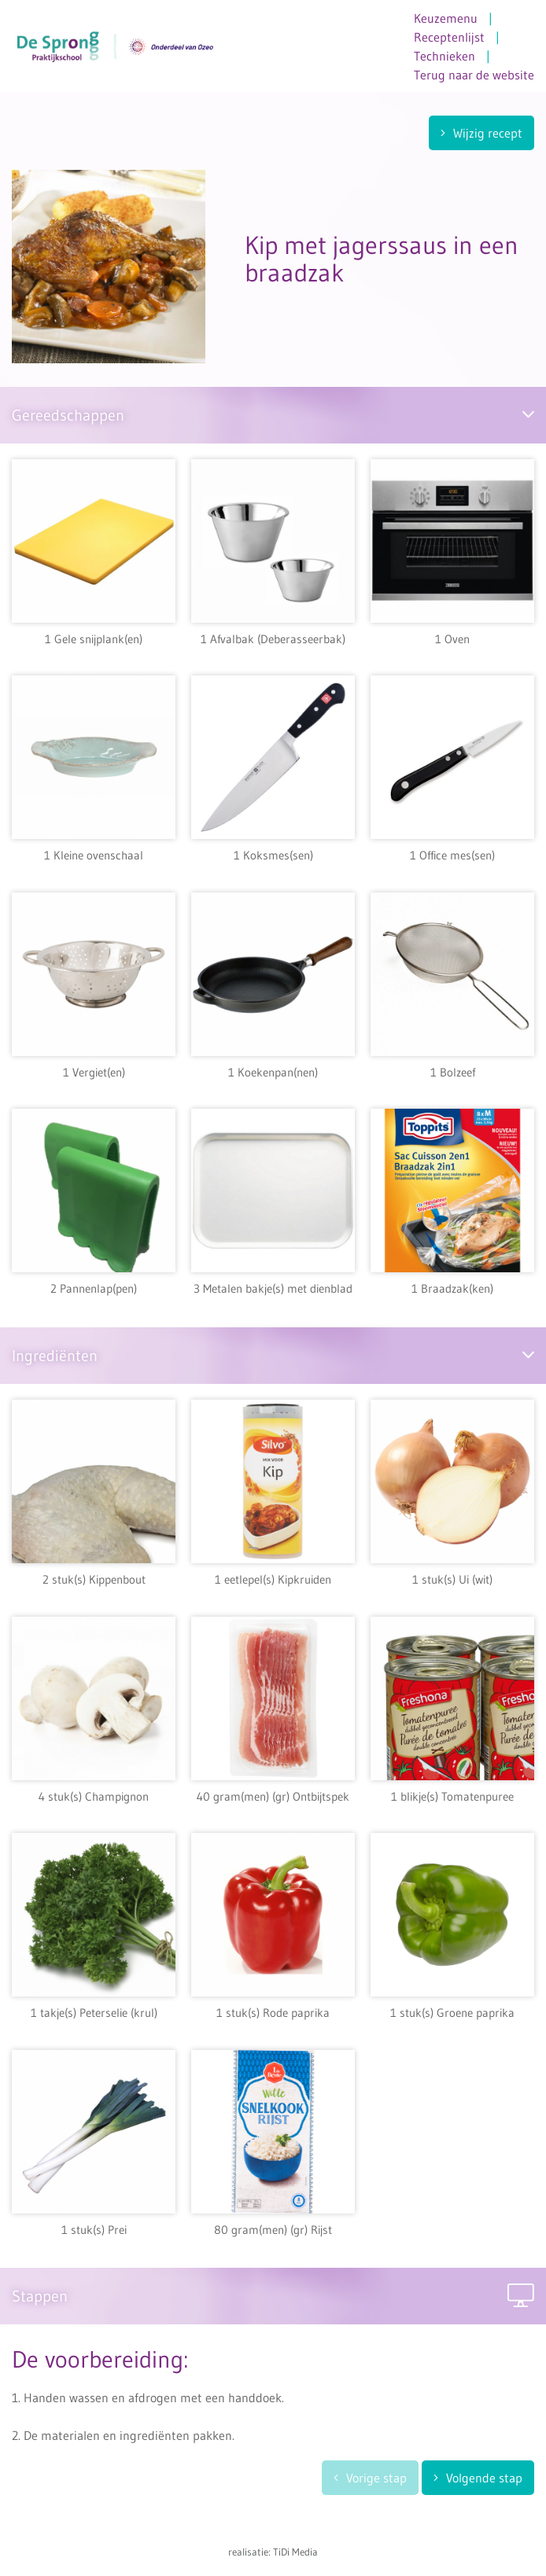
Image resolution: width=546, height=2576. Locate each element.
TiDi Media (295, 2551)
